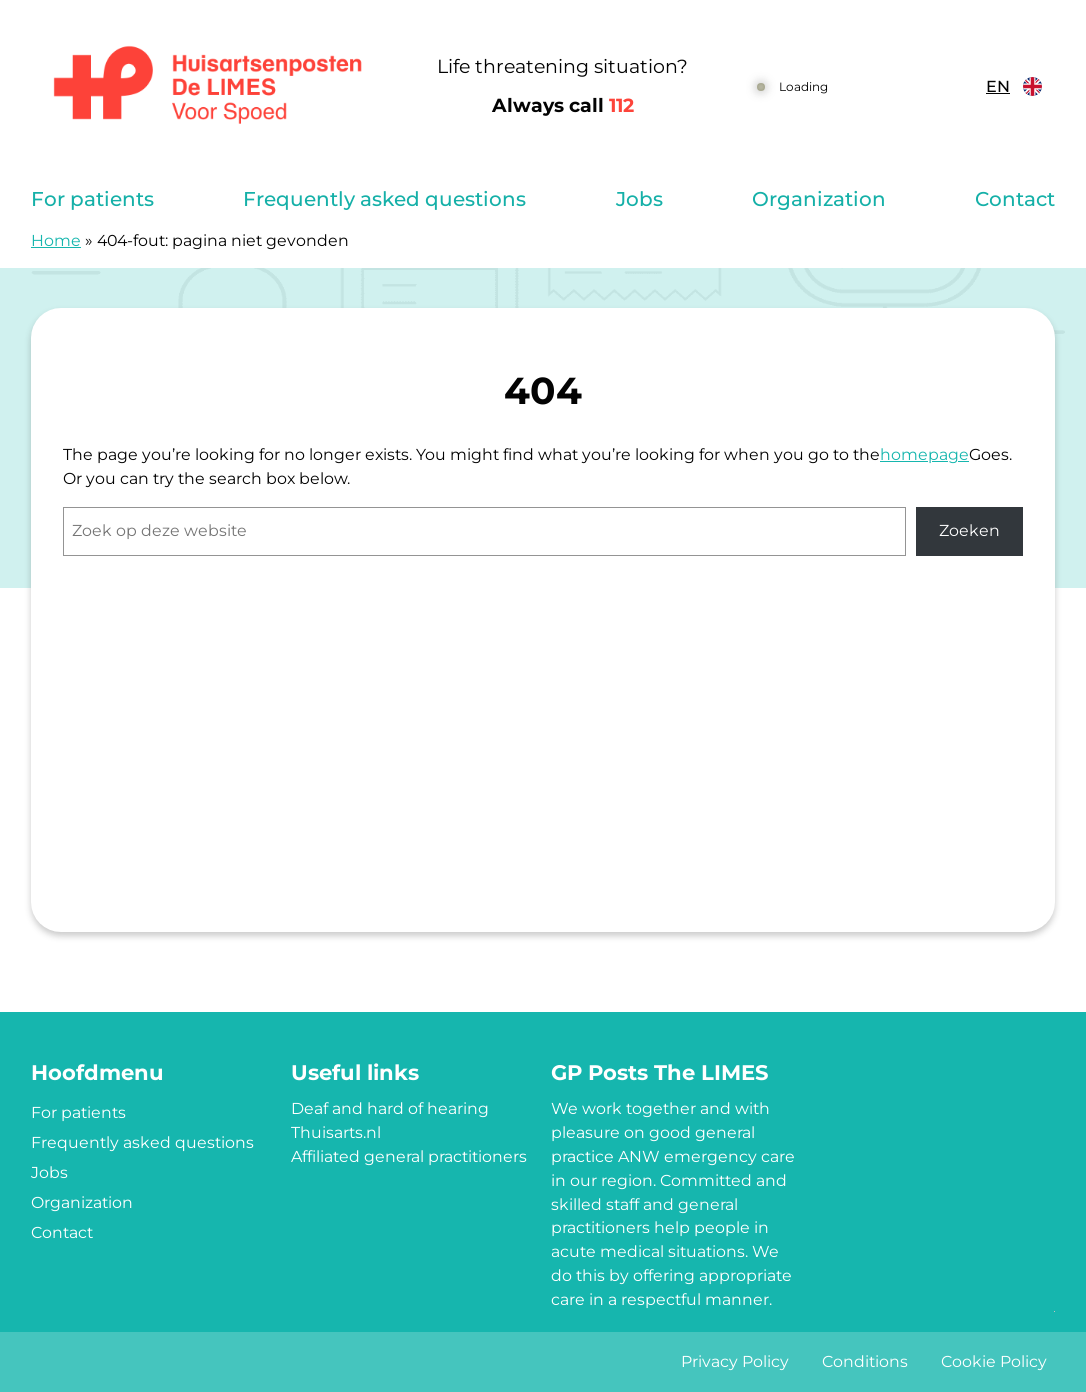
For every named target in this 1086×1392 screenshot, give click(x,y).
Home (56, 240)
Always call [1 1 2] (563, 105)
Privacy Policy (735, 1361)
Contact (1015, 199)
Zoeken (969, 530)
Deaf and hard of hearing (390, 1108)
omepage (930, 454)
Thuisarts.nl (336, 1132)
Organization (819, 199)
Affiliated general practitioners (409, 1156)
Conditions (865, 1361)
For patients (92, 199)
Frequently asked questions (384, 199)
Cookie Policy (994, 1361)
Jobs (639, 199)
